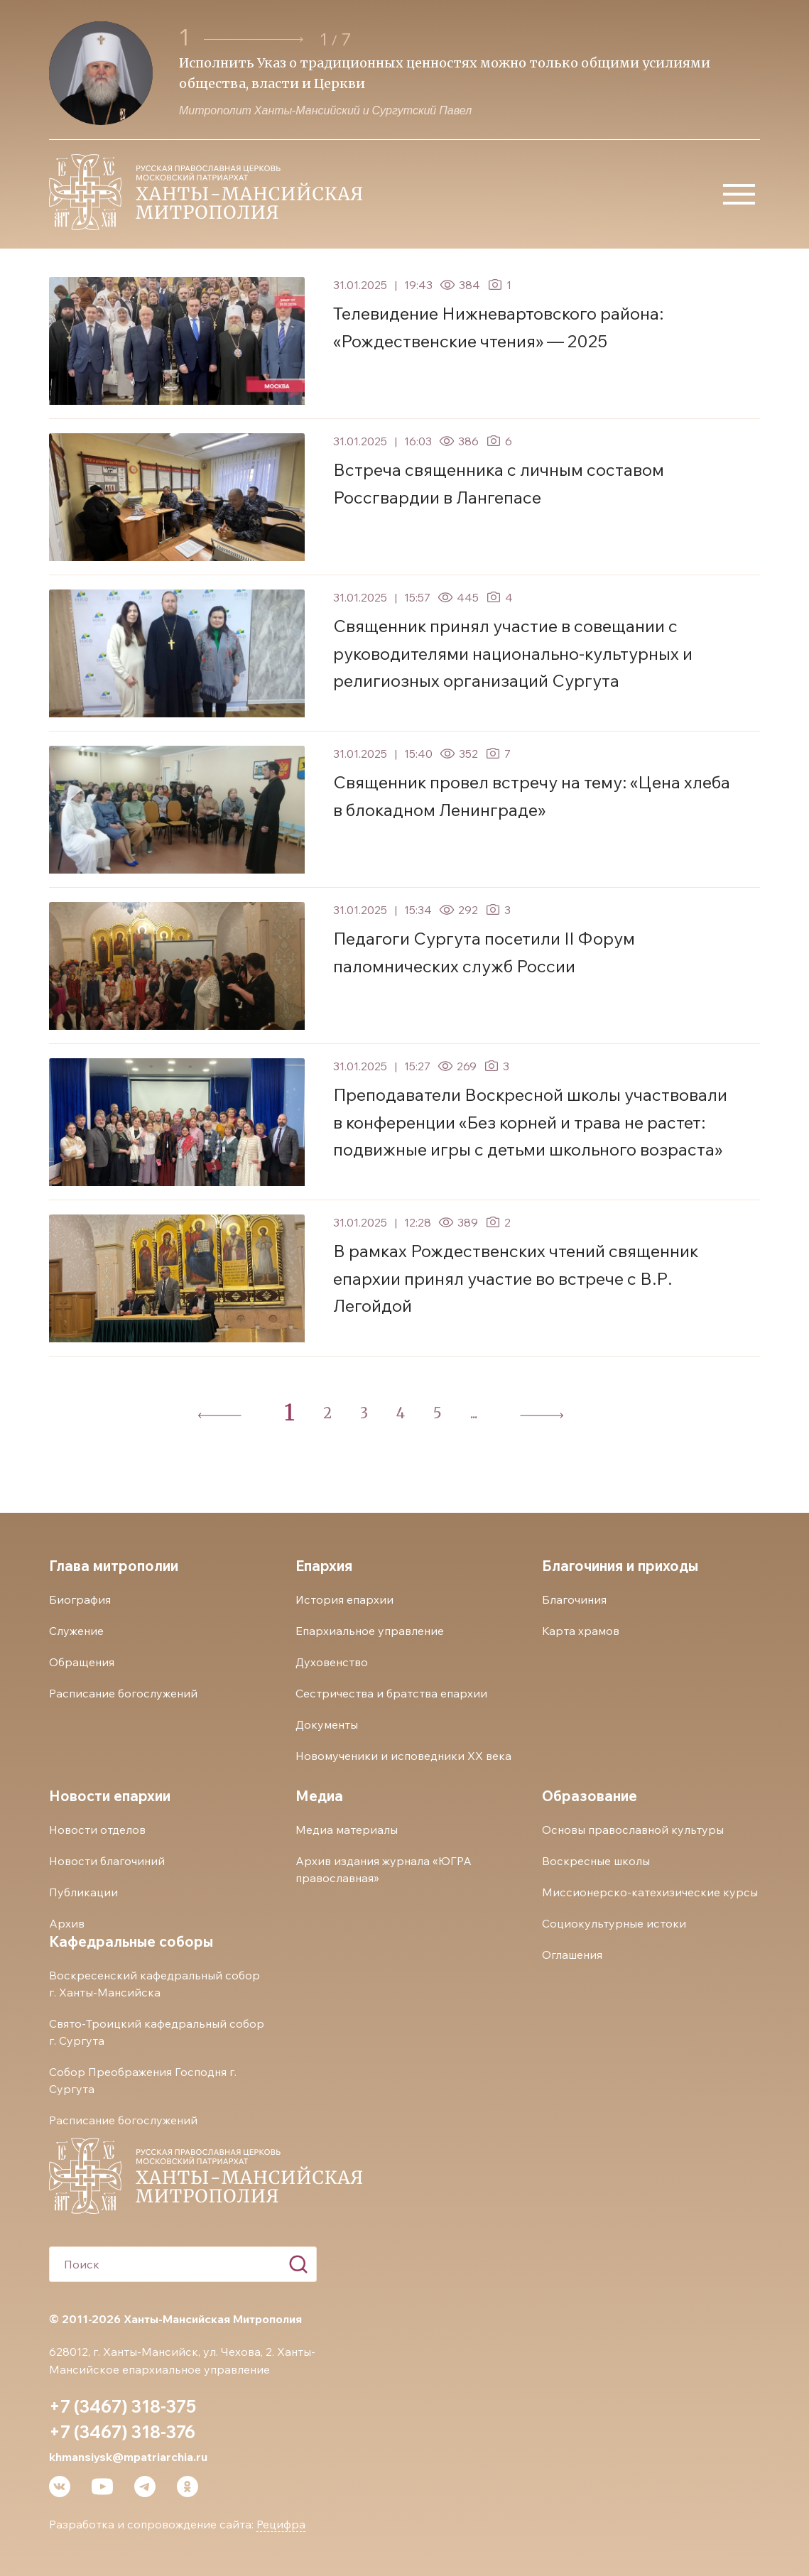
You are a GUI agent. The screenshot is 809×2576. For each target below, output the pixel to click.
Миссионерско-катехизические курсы (650, 1892)
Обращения (81, 1662)
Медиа (319, 1796)
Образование (589, 1796)
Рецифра (280, 2524)
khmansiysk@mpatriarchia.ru (128, 2457)
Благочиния (574, 1599)
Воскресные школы (596, 1861)
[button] (253, 39)
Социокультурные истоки (614, 1923)
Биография (80, 1599)
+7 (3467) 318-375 (122, 2406)
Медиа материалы (346, 1829)
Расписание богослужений (123, 1693)
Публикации (83, 1892)
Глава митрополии (113, 1566)
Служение (76, 1631)
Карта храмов (580, 1631)
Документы (326, 1724)
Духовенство (331, 1662)
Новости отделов (97, 1829)
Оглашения (572, 1954)
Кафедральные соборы (131, 1941)
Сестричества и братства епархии (391, 1693)
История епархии (344, 1599)
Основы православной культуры (633, 1829)
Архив (67, 1923)
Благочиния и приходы (620, 1566)
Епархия (323, 1566)
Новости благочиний (107, 1861)
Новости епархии (109, 1796)
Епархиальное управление (369, 1631)
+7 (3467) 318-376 (122, 2431)
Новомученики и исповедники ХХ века (403, 1756)
